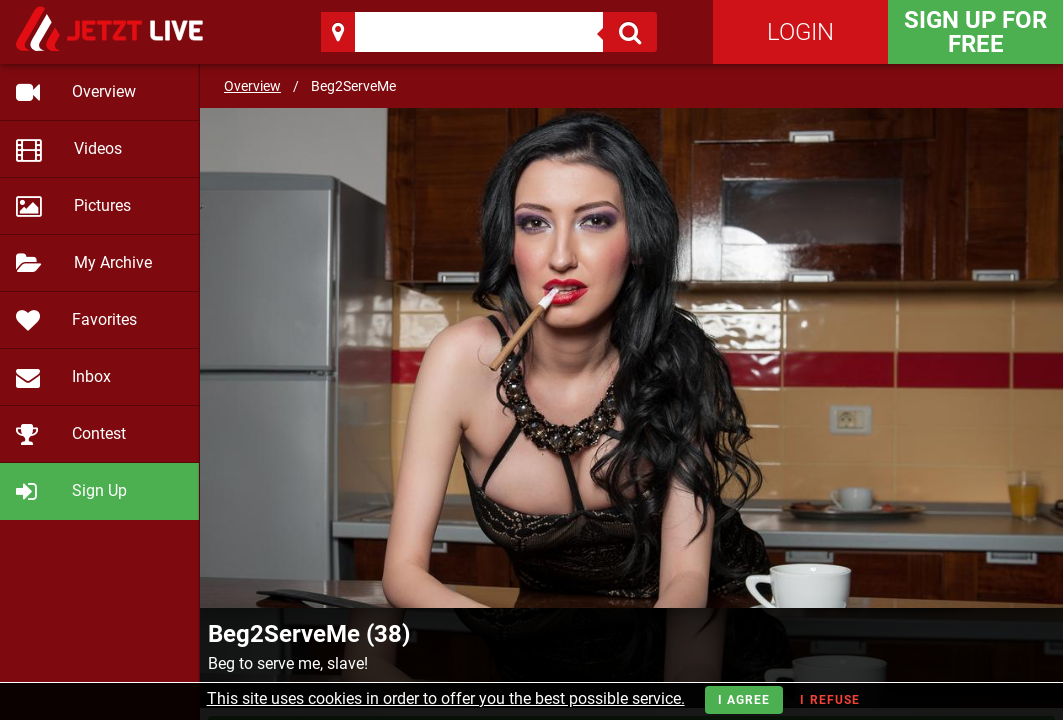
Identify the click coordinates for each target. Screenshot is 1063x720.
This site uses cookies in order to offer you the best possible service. (446, 698)
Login (800, 32)
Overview (252, 86)
